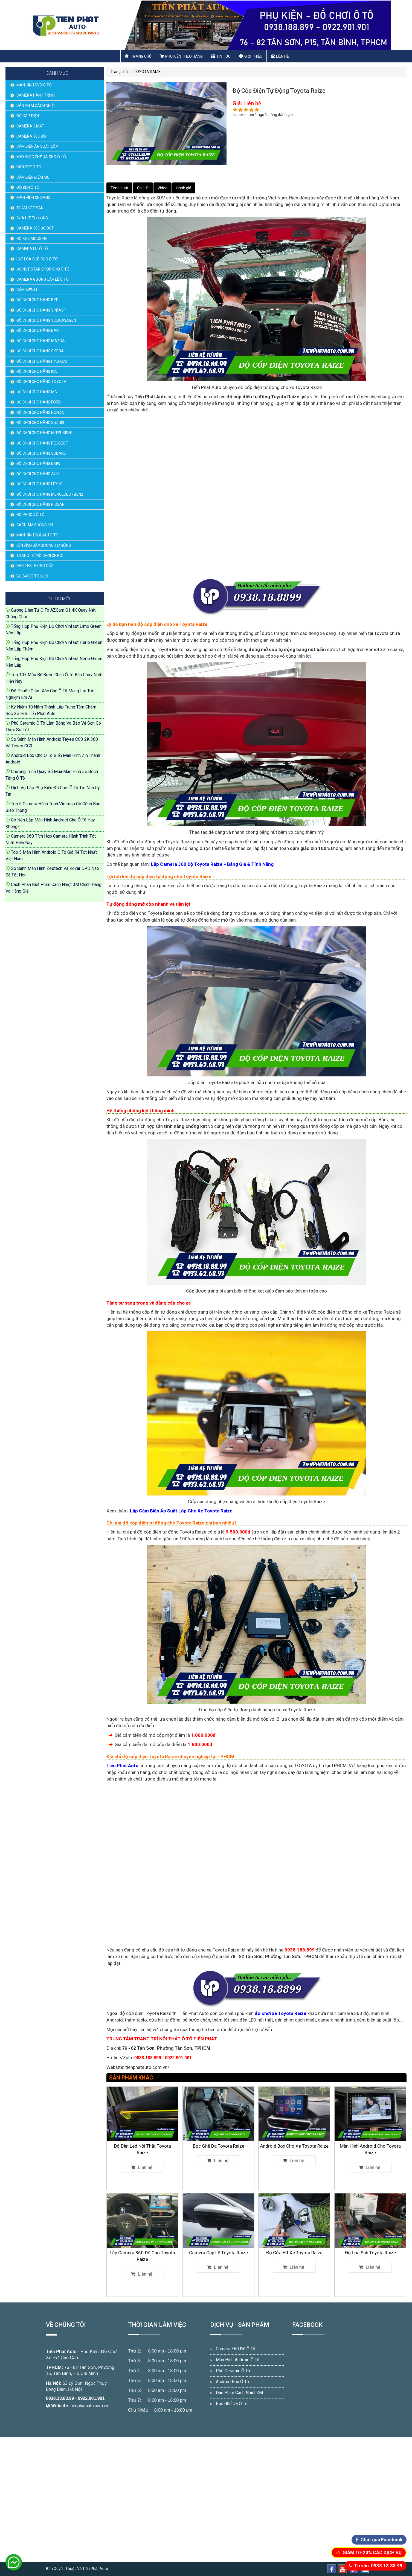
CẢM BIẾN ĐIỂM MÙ (33, 177)
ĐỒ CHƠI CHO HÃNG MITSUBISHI (44, 433)
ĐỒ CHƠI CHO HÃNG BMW (38, 463)
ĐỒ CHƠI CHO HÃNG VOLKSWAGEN (46, 320)
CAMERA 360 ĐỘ (31, 136)
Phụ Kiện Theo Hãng (181, 56)
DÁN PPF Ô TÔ (28, 167)
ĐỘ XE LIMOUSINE (31, 238)
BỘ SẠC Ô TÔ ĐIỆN (32, 576)
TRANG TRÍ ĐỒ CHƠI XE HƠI (39, 555)
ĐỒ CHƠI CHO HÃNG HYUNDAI (41, 361)
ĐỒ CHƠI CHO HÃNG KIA (36, 371)
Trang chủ (138, 56)
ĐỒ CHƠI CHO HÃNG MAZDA (40, 341)
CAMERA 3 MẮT (30, 126)
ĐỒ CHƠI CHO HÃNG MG (36, 392)
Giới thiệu (250, 56)
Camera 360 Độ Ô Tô (235, 2348)
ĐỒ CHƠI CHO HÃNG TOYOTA (41, 381)
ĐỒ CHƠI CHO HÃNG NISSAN (40, 504)
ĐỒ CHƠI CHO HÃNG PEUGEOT (42, 443)
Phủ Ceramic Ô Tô (233, 2370)
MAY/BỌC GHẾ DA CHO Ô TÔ (41, 157)
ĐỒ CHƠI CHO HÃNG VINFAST (41, 310)
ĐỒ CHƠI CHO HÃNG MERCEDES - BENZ (49, 494)
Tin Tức (221, 56)
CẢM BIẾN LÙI (27, 289)
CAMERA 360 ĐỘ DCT (35, 228)
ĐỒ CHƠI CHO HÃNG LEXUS (39, 484)
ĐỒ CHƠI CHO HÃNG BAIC (38, 330)
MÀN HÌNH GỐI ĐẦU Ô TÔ (37, 535)
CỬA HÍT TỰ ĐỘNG (32, 218)
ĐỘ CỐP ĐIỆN (27, 116)
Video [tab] (162, 188)
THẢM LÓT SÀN (29, 208)
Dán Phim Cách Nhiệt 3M (239, 2392)
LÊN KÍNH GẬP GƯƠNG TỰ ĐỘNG (43, 545)
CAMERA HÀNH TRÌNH (35, 95)
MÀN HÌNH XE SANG (33, 197)
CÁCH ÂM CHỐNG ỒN (34, 525)
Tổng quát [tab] (119, 188)
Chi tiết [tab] (143, 188)
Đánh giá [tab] (183, 188)
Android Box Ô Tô (232, 2381)
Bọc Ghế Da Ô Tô (232, 2403)
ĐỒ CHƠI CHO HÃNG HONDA (40, 412)
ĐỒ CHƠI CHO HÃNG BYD (37, 300)
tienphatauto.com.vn (89, 2405)
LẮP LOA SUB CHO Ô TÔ (37, 259)
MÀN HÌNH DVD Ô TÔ (34, 85)
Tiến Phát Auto (61, 2351)
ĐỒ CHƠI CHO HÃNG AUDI (38, 474)
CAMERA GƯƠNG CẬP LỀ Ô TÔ (42, 279)
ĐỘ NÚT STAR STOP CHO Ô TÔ (42, 269)
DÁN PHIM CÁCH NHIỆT (36, 105)
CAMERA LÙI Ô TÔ (32, 248)
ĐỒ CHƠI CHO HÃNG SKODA (40, 351)
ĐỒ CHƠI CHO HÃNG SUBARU (41, 453)
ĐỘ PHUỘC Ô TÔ (30, 514)
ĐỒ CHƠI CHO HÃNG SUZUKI (40, 422)
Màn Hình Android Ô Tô (237, 2359)
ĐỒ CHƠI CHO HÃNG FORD (38, 402)
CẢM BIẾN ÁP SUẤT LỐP (37, 146)
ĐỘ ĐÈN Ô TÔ (27, 187)
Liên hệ (280, 56)
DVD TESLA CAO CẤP (34, 566)
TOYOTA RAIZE (147, 71)
